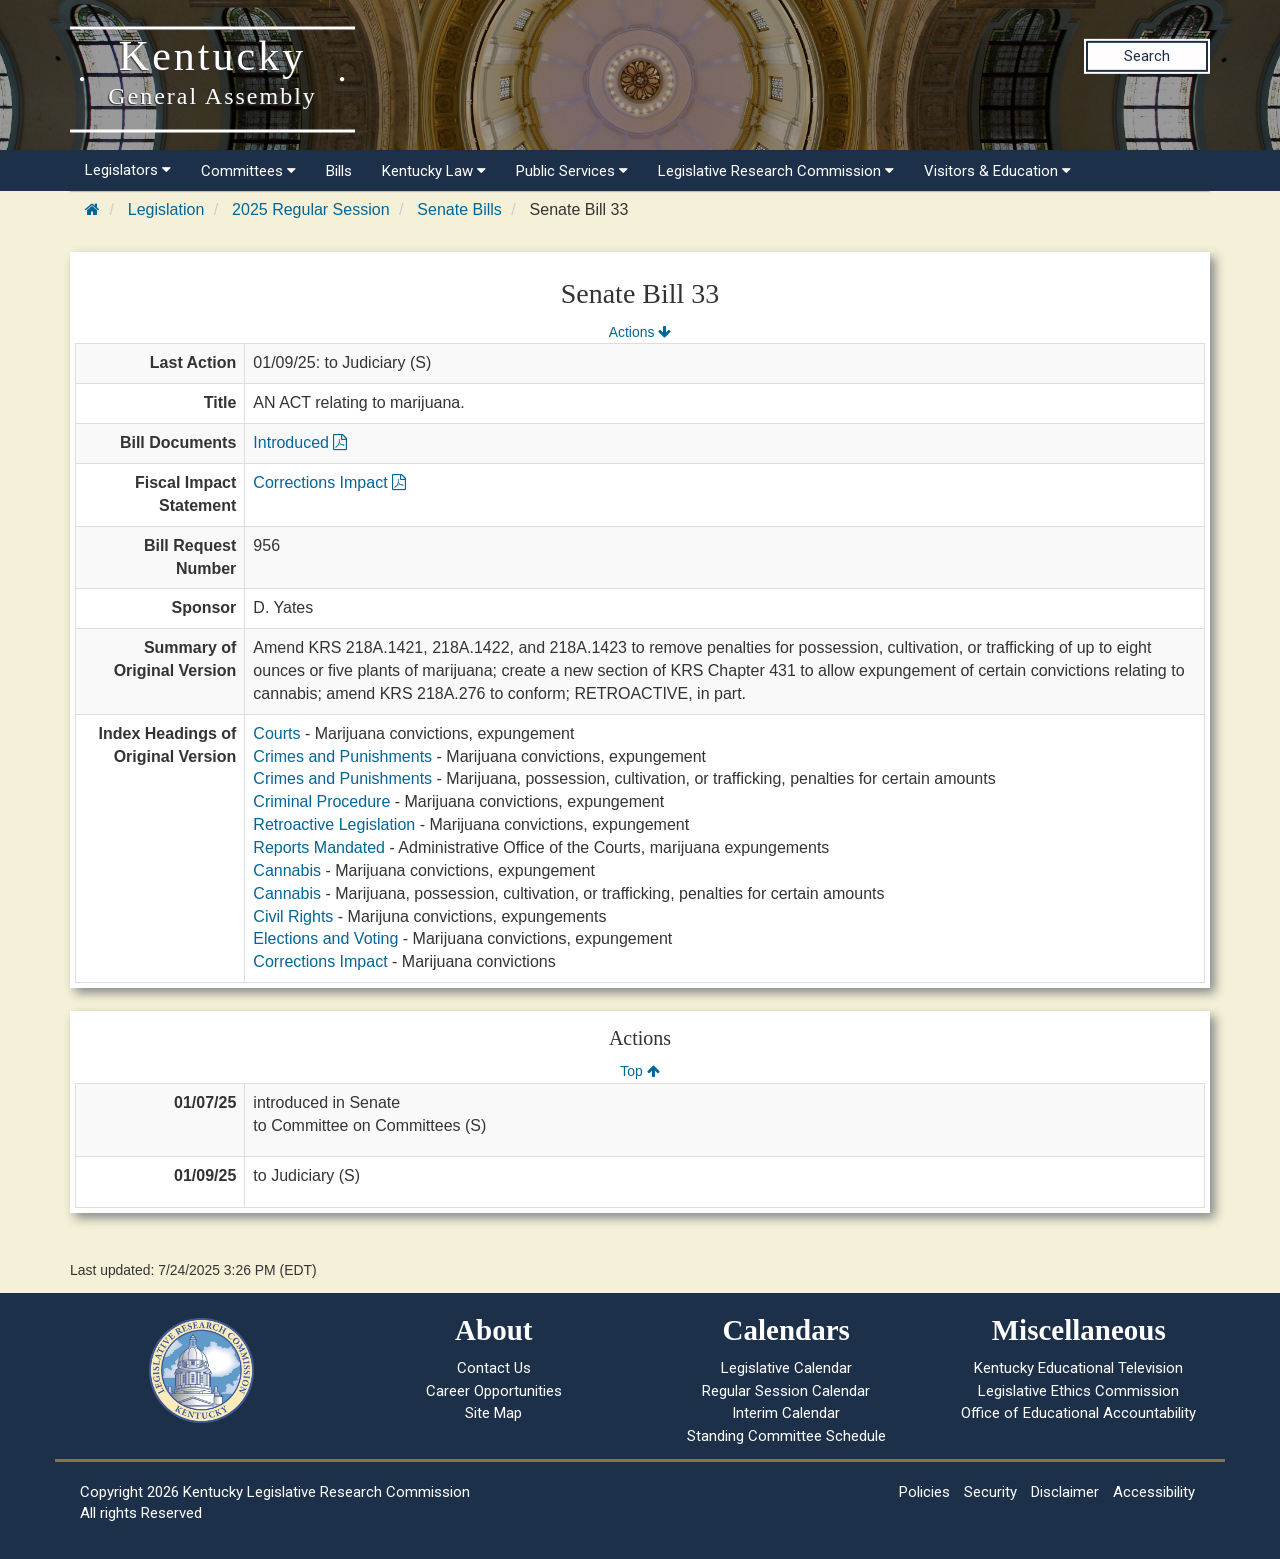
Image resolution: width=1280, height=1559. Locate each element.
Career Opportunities (494, 1391)
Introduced (300, 442)
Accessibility (1154, 1492)
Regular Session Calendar (786, 1391)
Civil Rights (293, 916)
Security (990, 1492)
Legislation (166, 209)
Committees (248, 171)
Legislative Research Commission (776, 171)
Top (639, 1071)
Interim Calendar (786, 1413)
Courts (276, 733)
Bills (339, 171)
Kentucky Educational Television (1078, 1368)
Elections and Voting (325, 938)
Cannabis (287, 870)
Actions (640, 332)
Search (1147, 56)
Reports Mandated (319, 847)
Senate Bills (459, 209)
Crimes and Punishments (342, 756)
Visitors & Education (997, 171)
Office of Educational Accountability (1078, 1413)
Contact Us (494, 1368)
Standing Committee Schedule (786, 1436)
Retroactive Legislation (334, 824)
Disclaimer (1065, 1492)
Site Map (493, 1413)
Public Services (572, 171)
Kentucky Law (434, 171)
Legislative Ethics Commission (1078, 1391)
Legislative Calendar (786, 1368)
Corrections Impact (329, 482)
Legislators (128, 170)
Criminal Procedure (321, 801)
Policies (924, 1492)
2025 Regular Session (310, 209)
